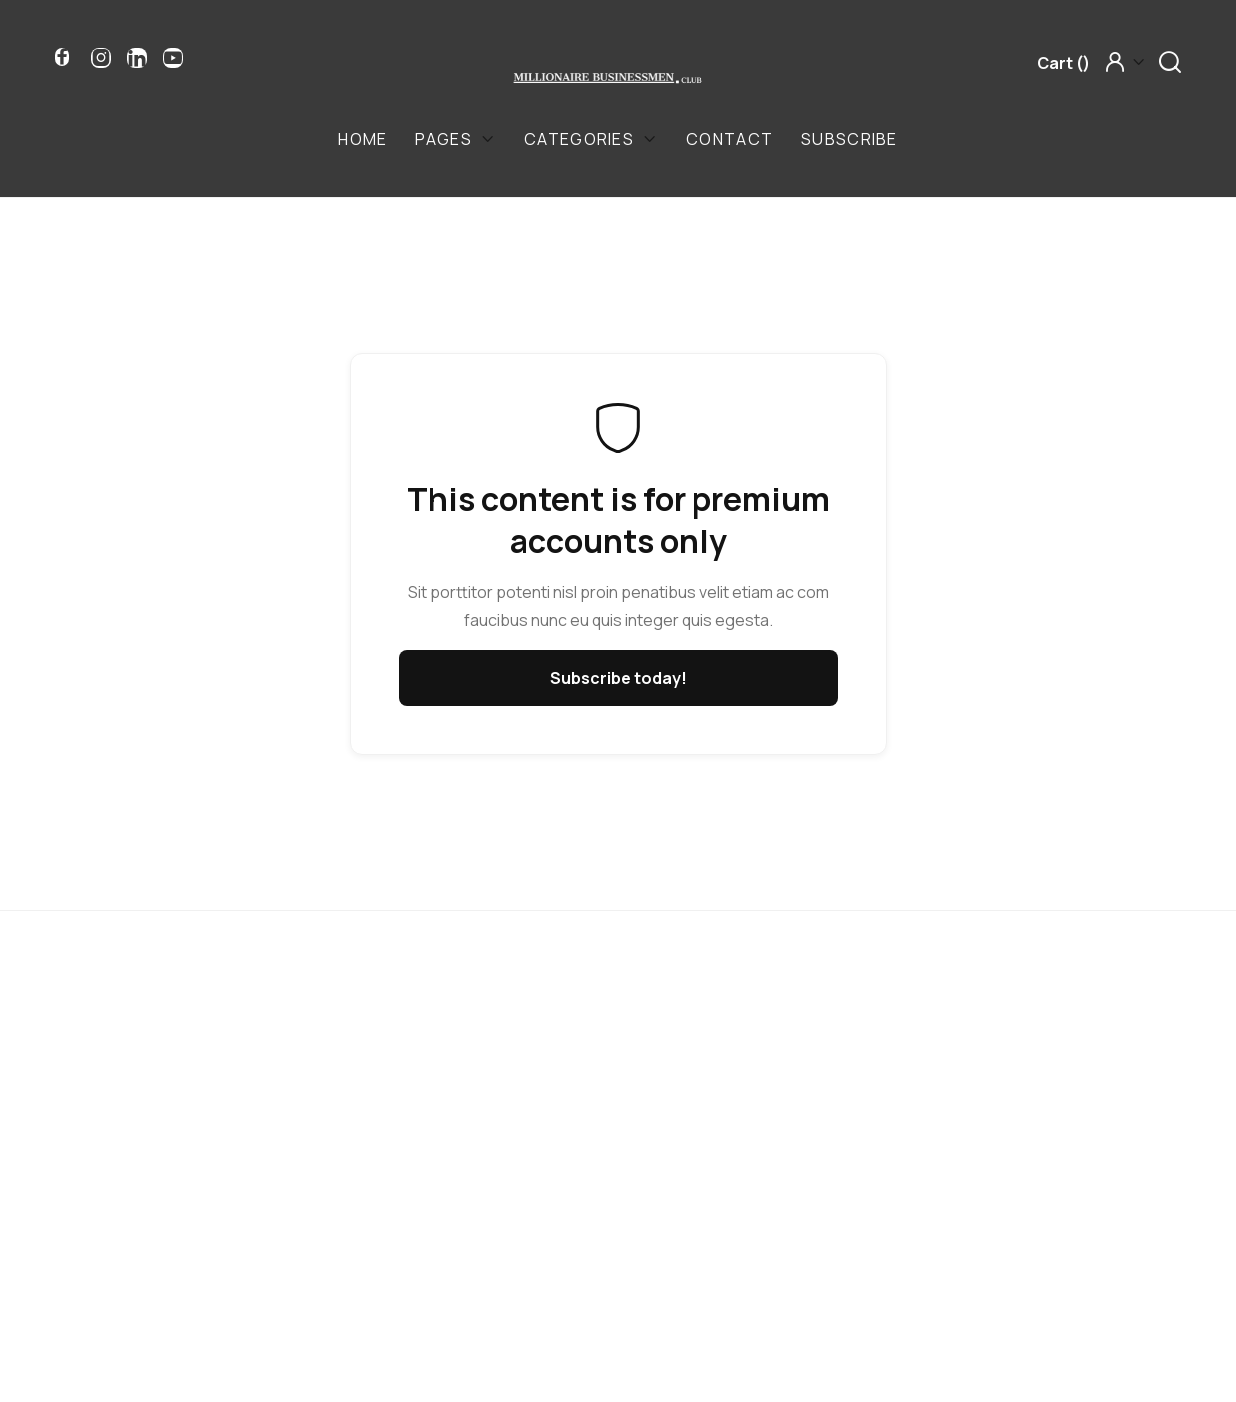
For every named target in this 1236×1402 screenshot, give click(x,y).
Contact (729, 139)
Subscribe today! (618, 678)
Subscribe (849, 139)
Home (362, 139)
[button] (1063, 63)
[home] (608, 76)
